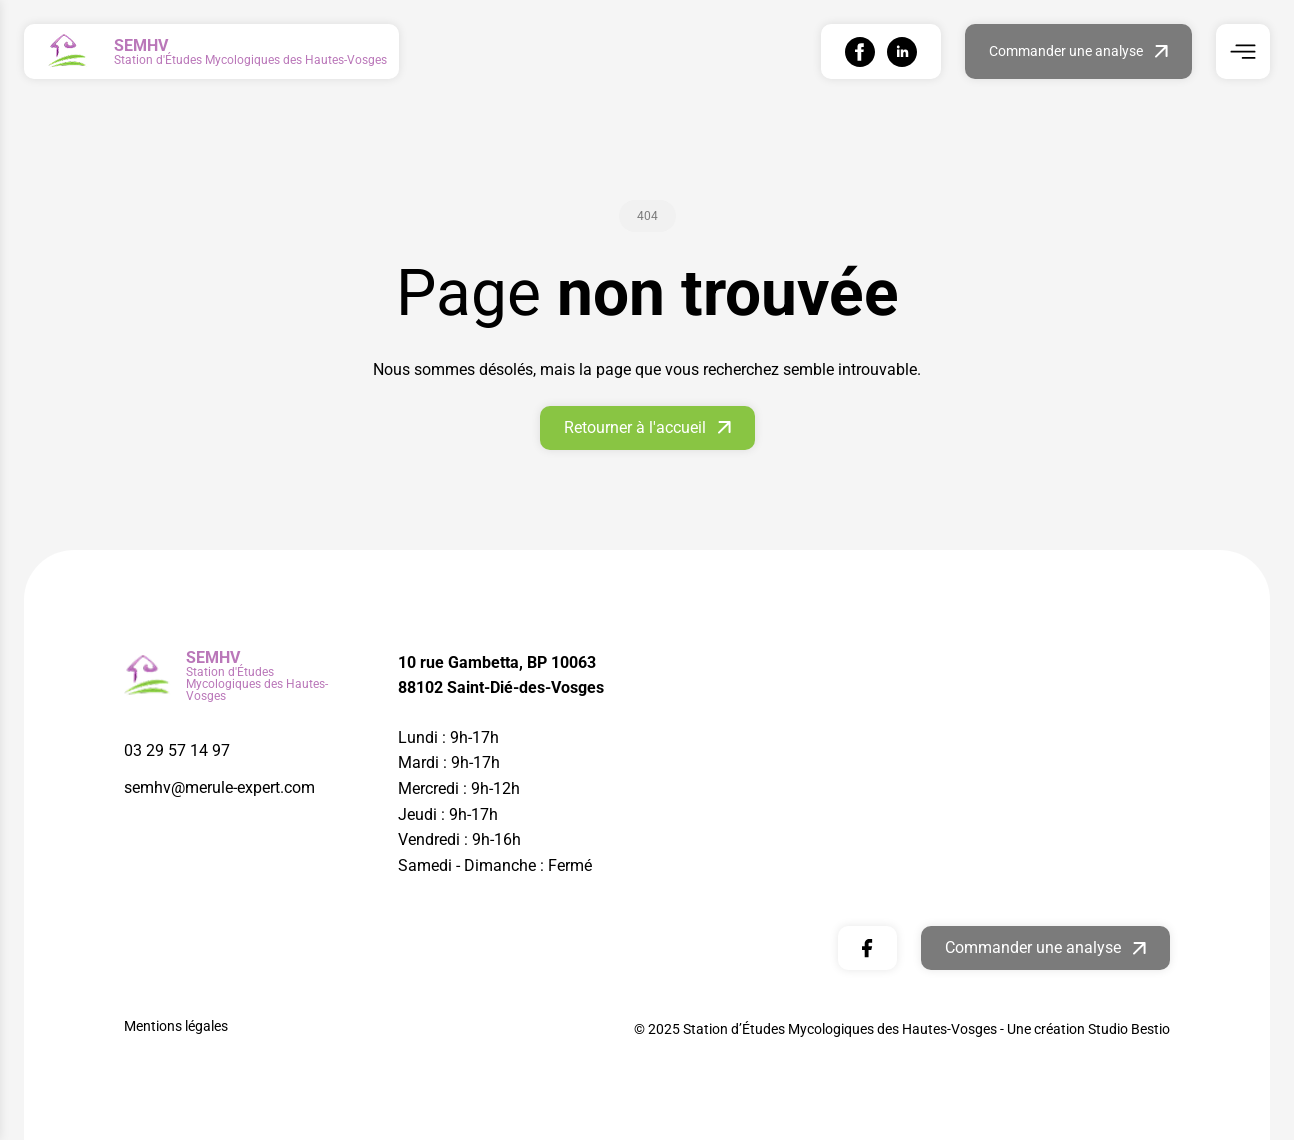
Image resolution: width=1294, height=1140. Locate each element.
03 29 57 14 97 (177, 750)
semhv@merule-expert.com (219, 787)
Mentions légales (176, 1026)
